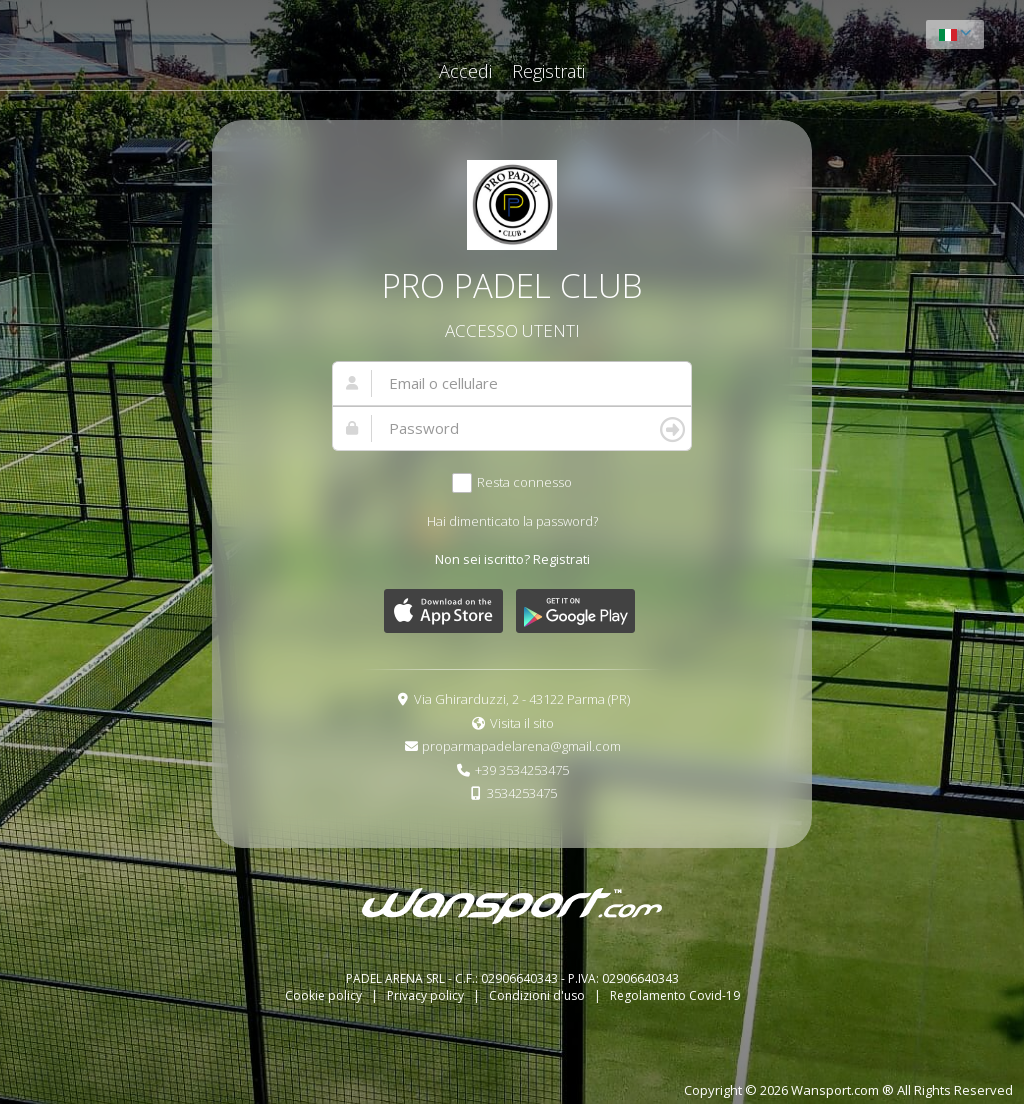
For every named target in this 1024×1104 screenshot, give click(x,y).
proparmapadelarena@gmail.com (521, 746)
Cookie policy (325, 995)
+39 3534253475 (522, 770)
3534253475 (522, 793)
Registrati (548, 71)
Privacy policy (427, 995)
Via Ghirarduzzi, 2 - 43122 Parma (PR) (522, 699)
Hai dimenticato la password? (512, 521)
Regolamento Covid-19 (675, 995)
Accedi (465, 71)
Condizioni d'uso (538, 995)
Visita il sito (522, 723)
